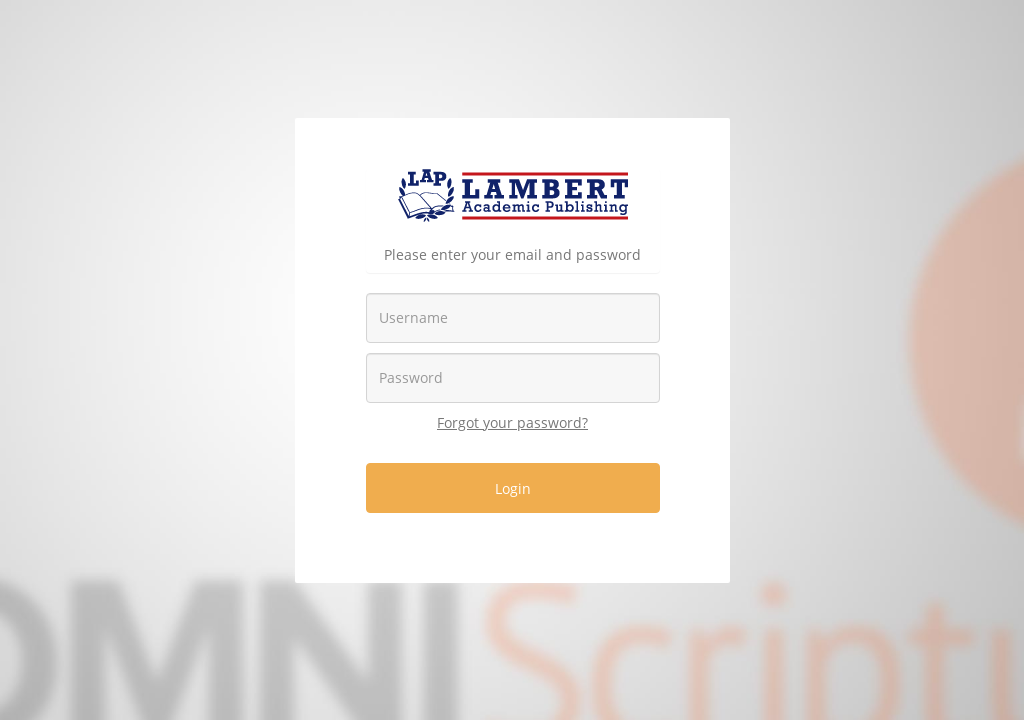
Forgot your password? (512, 422)
